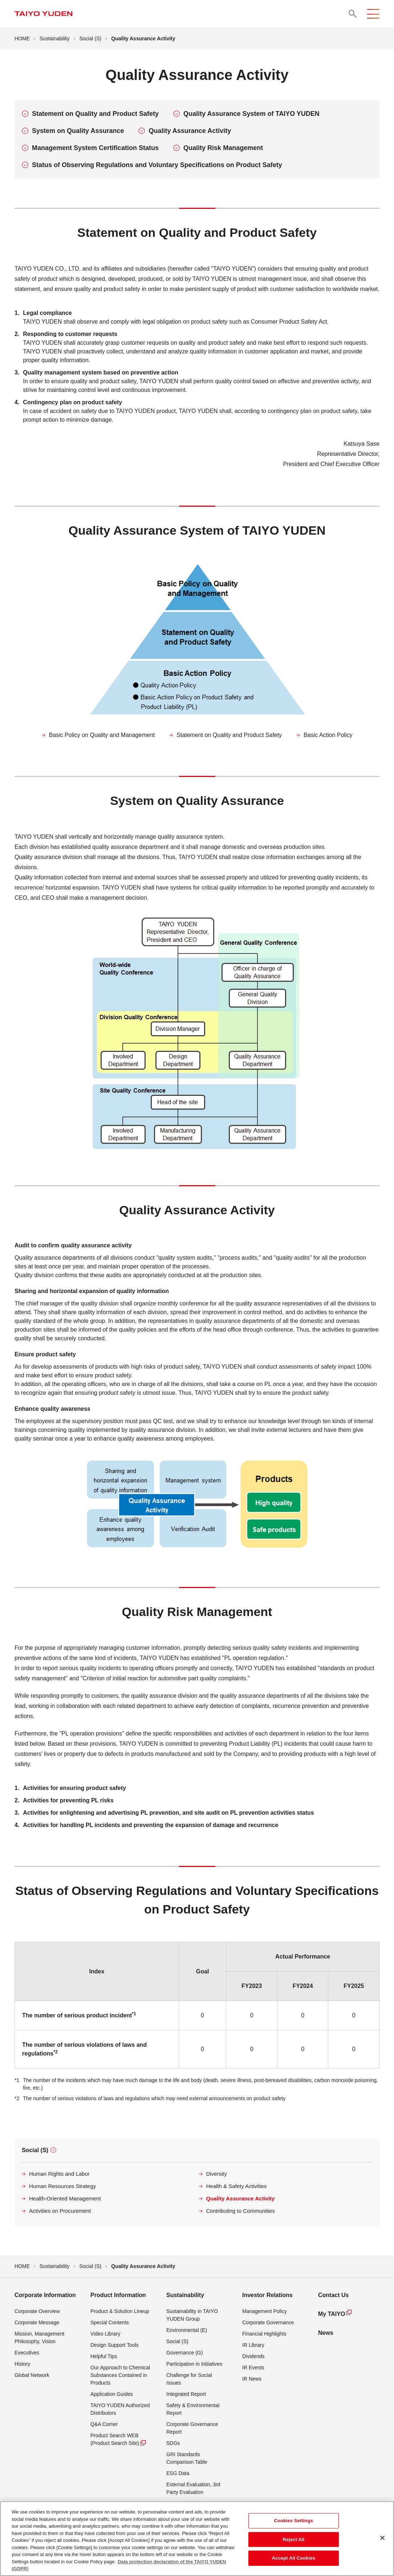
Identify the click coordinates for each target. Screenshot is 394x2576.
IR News (251, 2379)
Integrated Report (186, 2394)
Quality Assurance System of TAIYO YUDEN (251, 113)
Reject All (293, 2542)
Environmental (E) (186, 2330)
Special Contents (109, 2322)
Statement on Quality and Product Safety (95, 113)
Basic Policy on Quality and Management (102, 735)
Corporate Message (37, 2322)
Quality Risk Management (223, 147)
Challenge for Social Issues (189, 2379)
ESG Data (177, 2473)
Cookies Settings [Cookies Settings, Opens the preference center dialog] (293, 2523)
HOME (22, 38)
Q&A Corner (104, 2424)
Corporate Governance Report (192, 2428)
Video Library (105, 2334)
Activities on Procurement (60, 2211)
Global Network (32, 2375)
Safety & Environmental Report (192, 2409)
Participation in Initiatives (194, 2364)
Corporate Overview (37, 2311)
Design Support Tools (114, 2345)
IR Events (253, 2367)
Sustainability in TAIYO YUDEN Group (192, 2315)
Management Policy (264, 2311)
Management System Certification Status (95, 147)
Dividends (253, 2356)
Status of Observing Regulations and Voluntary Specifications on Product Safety (157, 165)
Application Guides (111, 2394)
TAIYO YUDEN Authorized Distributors (120, 2409)
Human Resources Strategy (62, 2186)
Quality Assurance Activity (190, 130)
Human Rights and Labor (59, 2174)
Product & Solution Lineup (119, 2311)
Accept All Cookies (294, 2561)
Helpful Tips (103, 2356)
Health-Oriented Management (65, 2198)
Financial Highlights (264, 2334)
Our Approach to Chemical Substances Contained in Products (120, 2375)
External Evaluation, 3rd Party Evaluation (193, 2488)
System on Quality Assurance (78, 130)
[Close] (382, 2540)
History (23, 2364)
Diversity (216, 2174)
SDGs (173, 2443)
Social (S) (91, 38)
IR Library (253, 2345)
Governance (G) (184, 2353)
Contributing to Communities (240, 2211)
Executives (27, 2353)
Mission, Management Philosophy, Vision (39, 2337)
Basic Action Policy (328, 735)
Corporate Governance (268, 2322)
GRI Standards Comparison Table (186, 2458)
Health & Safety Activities (236, 2186)
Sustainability (55, 38)
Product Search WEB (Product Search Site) (118, 2440)
